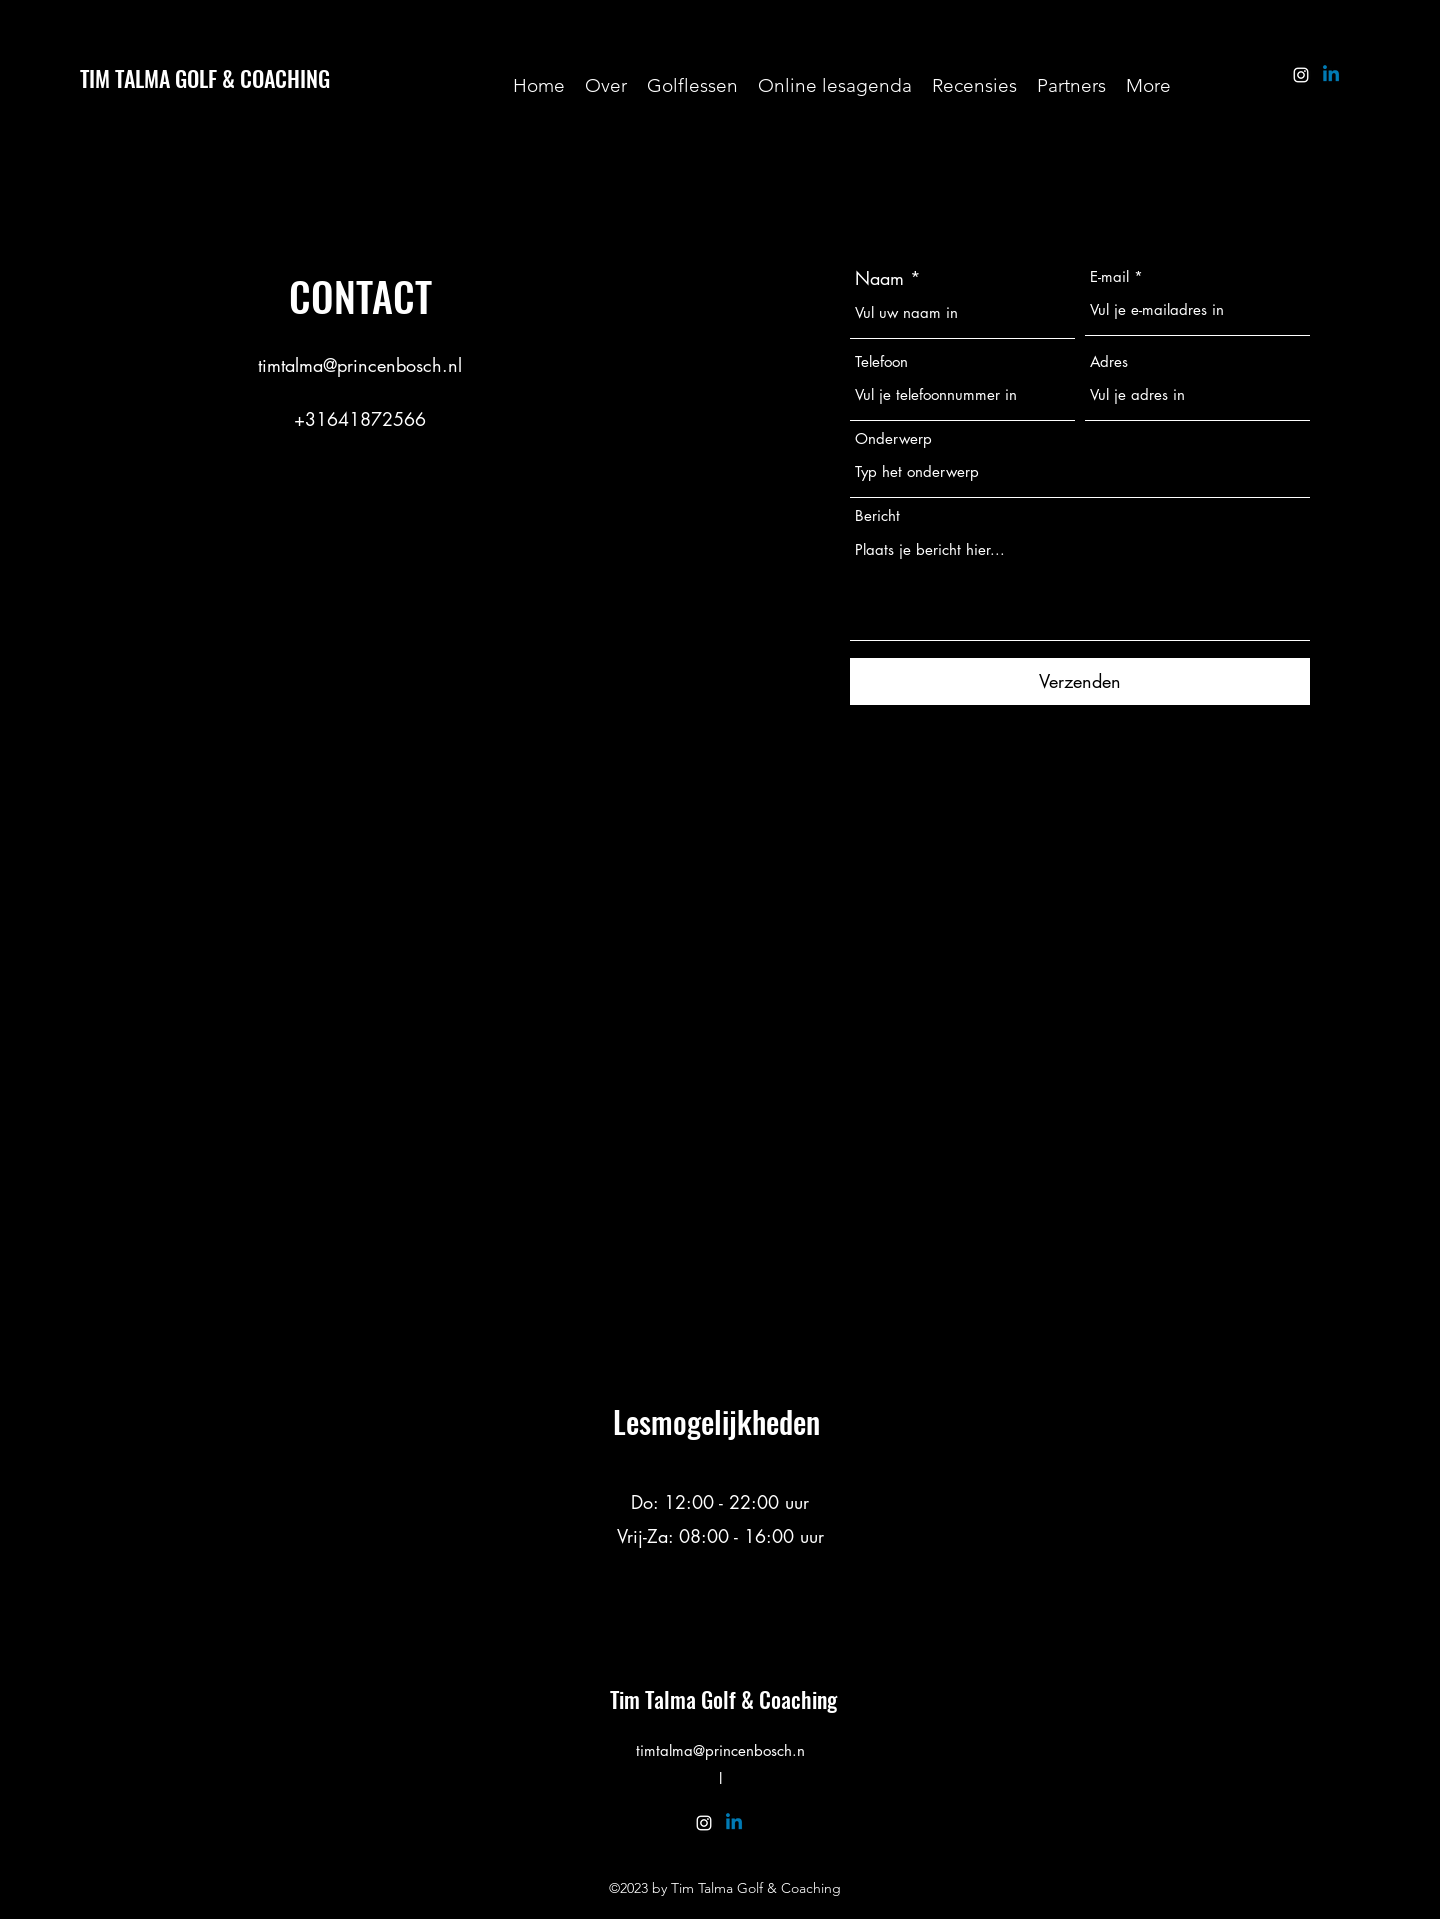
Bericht (877, 515)
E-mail (1109, 276)
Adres (1109, 361)
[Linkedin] (1331, 75)
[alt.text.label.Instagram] (1301, 75)
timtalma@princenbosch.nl (360, 365)
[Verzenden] (1080, 681)
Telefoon (881, 361)
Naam (879, 278)
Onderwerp (893, 438)
